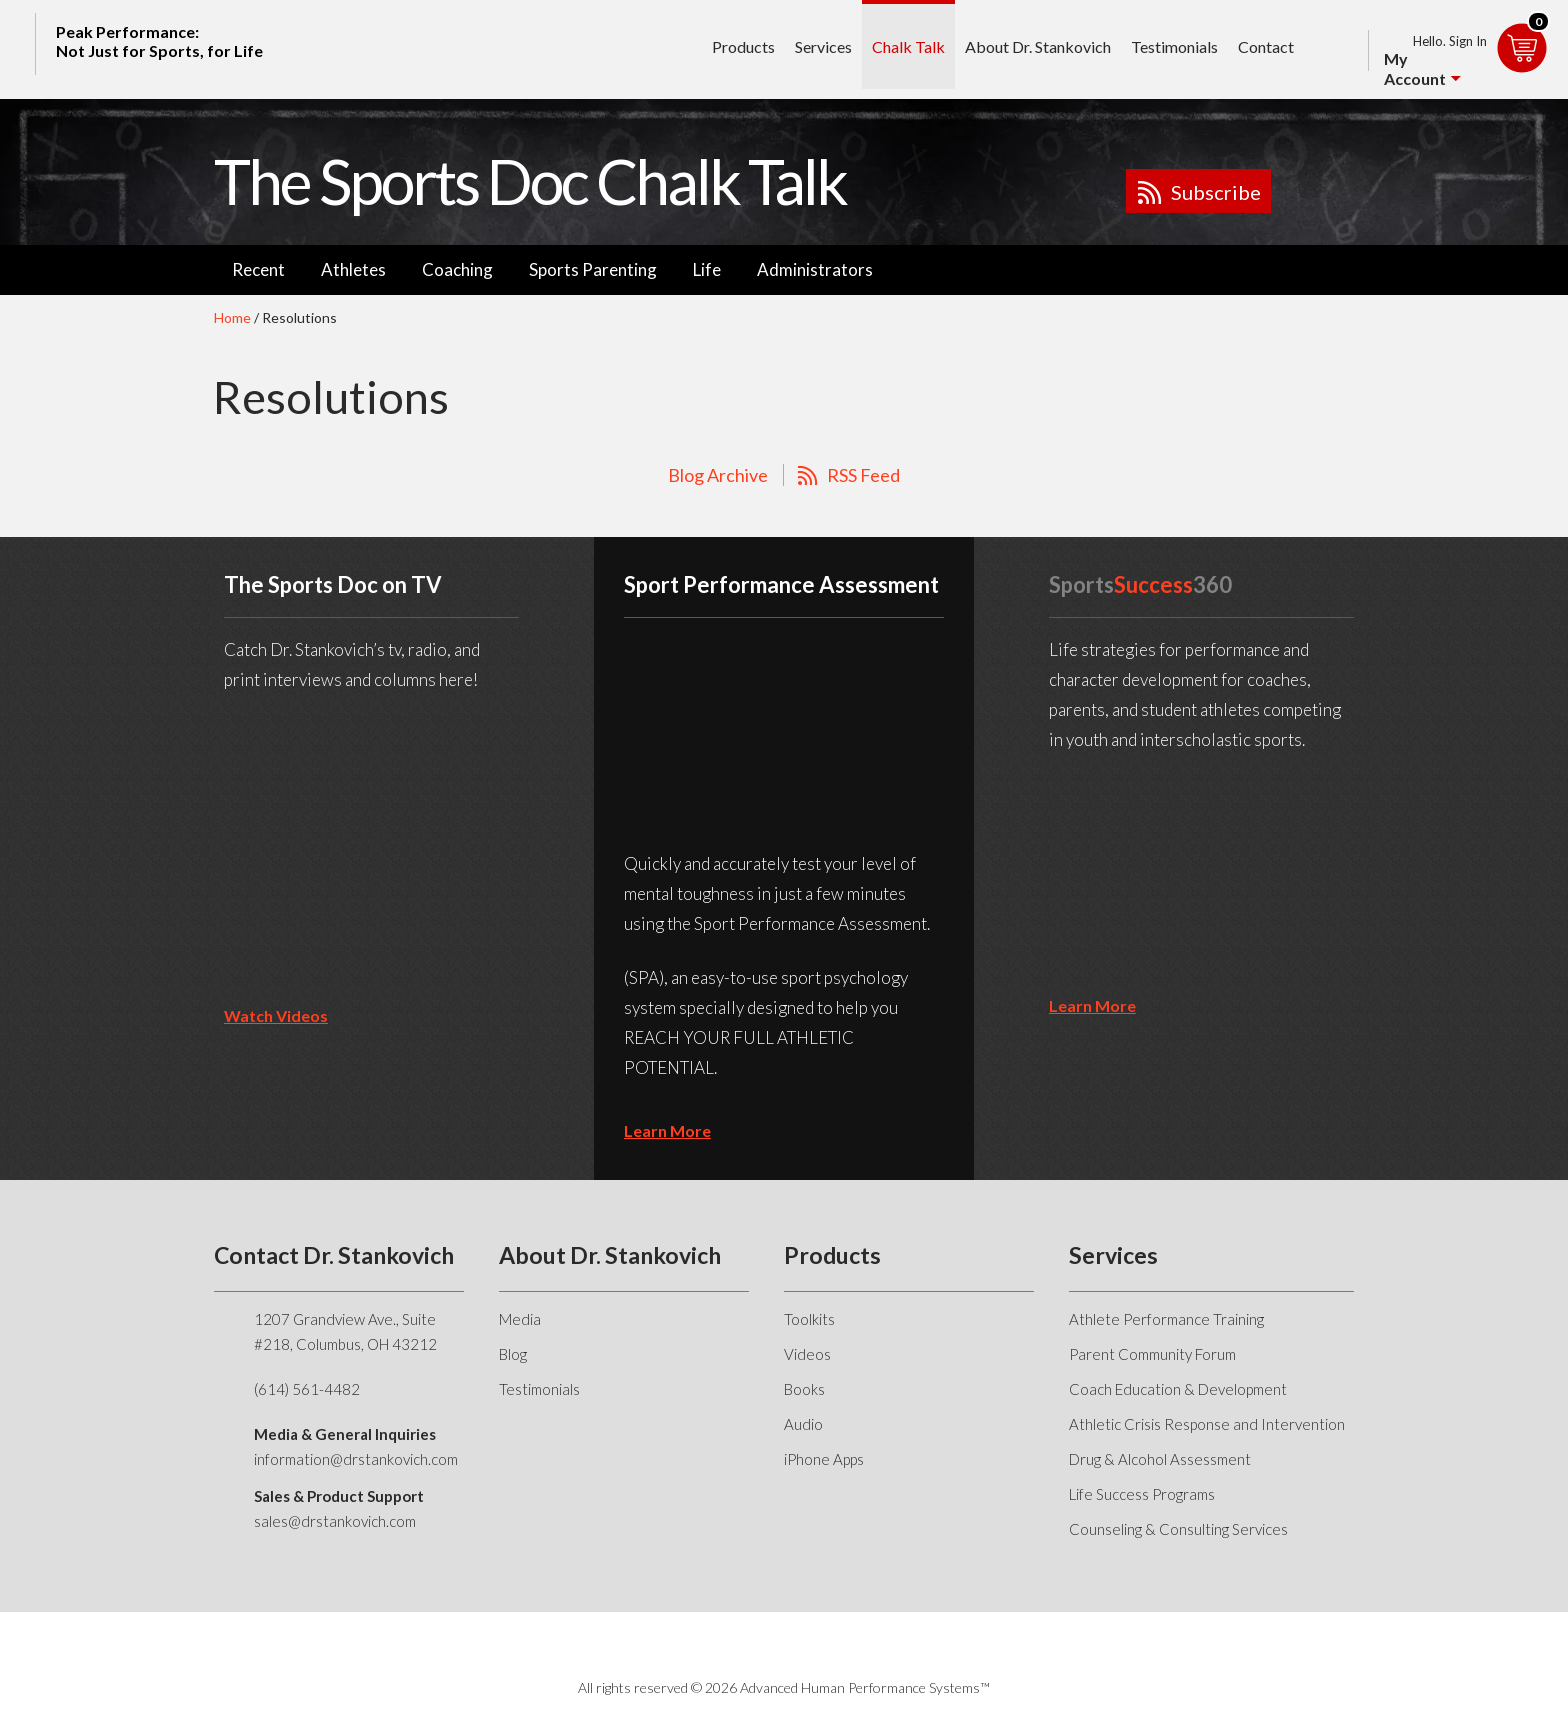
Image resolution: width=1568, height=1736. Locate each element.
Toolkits (809, 1319)
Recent (258, 269)
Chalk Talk (908, 46)
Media (520, 1319)
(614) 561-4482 (307, 1389)
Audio (803, 1424)
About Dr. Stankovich (1038, 46)
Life (707, 269)
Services (823, 46)
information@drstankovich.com (356, 1459)
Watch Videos (276, 1015)
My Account (1415, 68)
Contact (1266, 46)
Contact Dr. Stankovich (334, 1255)
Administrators (815, 269)
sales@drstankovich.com (335, 1521)
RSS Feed (863, 475)
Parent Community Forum (1152, 1354)
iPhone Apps (824, 1459)
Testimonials (1174, 46)
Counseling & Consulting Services (1178, 1529)
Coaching (457, 269)
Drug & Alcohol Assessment (1160, 1459)
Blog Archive (718, 475)
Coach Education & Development (1178, 1389)
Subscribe (1216, 192)
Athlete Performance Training (1166, 1319)
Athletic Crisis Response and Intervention (1207, 1424)
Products (743, 46)
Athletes (353, 269)
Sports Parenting (593, 269)
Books (804, 1389)
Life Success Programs (1142, 1494)
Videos (807, 1354)
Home (232, 317)
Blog (513, 1354)
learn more (667, 1130)
